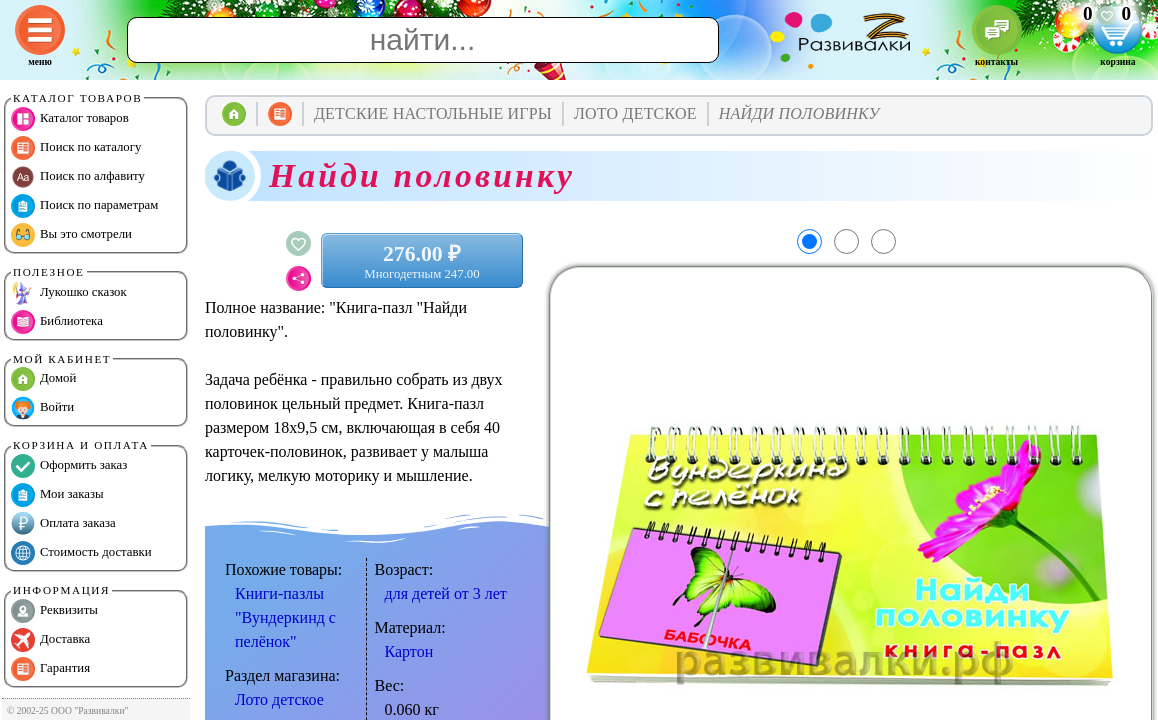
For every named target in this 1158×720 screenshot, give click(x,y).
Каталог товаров (70, 119)
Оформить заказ (69, 466)
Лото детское (279, 699)
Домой (43, 379)
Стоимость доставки (81, 553)
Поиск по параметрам (84, 206)
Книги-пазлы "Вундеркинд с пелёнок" (285, 617)
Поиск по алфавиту (78, 177)
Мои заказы (57, 495)
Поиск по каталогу (76, 148)
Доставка (50, 640)
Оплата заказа (63, 524)
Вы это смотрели (71, 235)
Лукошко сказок (69, 293)
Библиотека (57, 322)
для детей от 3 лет (446, 593)
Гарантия (50, 669)
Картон (409, 651)
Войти (42, 408)
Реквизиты (54, 611)
